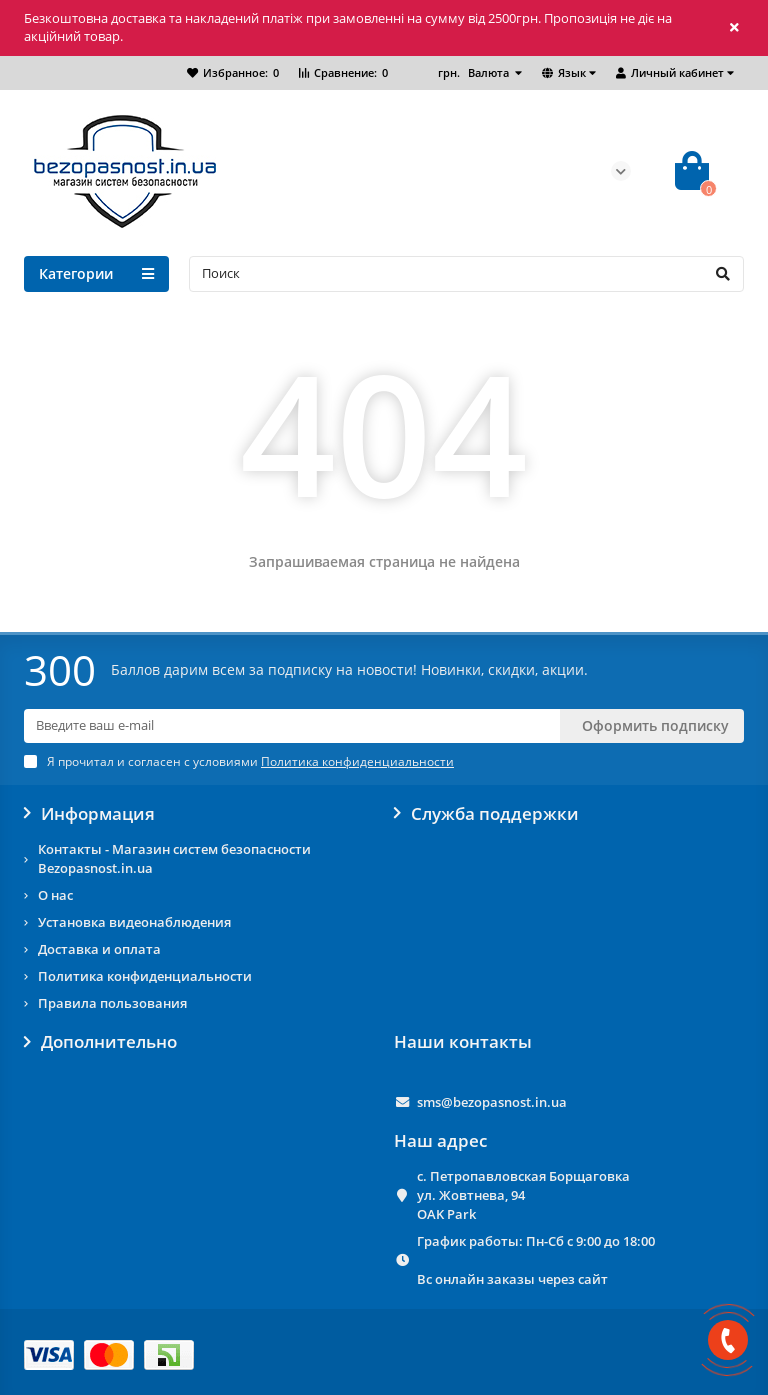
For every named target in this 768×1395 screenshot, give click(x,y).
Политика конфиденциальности (145, 976)
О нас (55, 895)
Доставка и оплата (99, 949)
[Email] (292, 726)
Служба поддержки (486, 814)
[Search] (466, 274)
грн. (475, 72)
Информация (89, 814)
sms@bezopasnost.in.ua (492, 1102)
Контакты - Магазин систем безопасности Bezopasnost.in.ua (174, 858)
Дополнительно (100, 1042)
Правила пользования (112, 1003)
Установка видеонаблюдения (134, 922)
